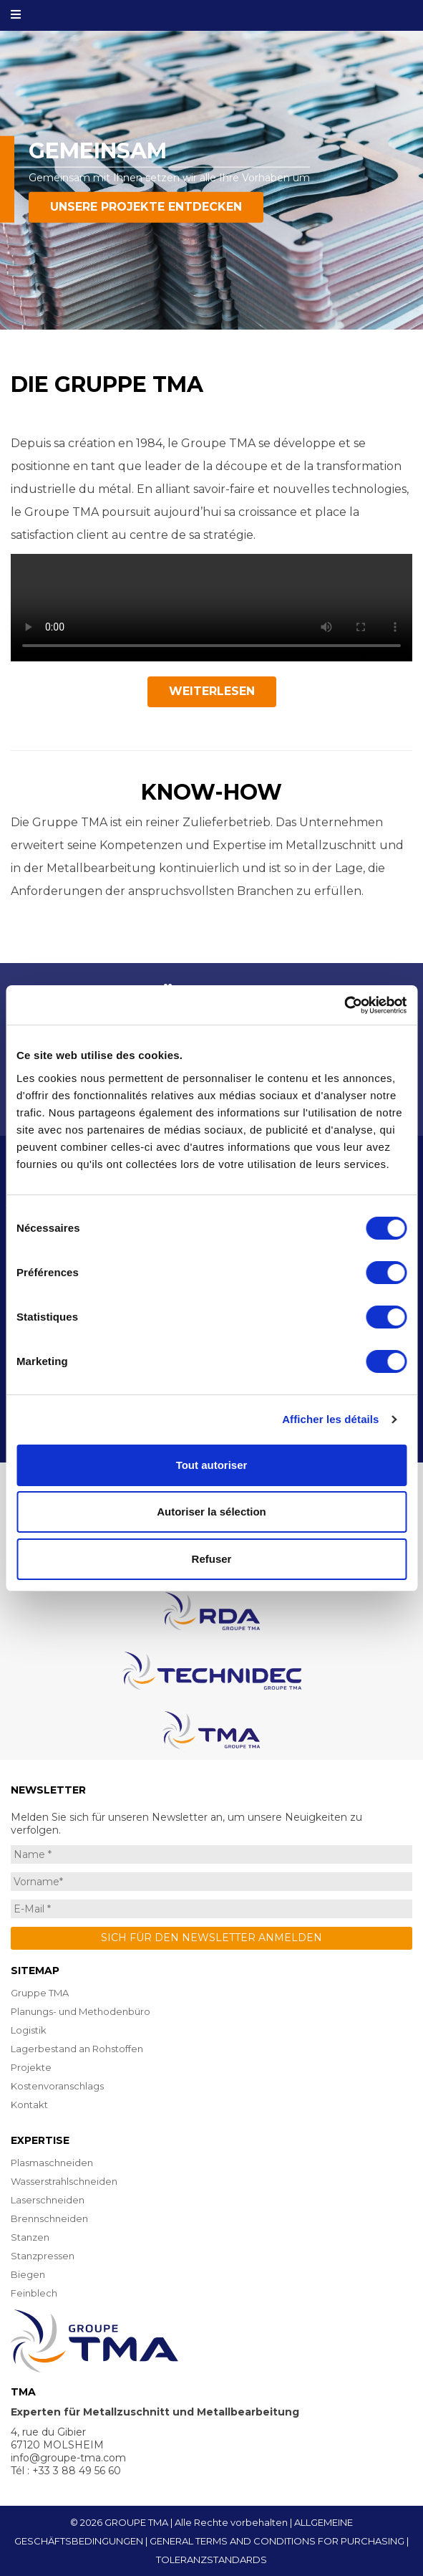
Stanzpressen (42, 2255)
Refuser (212, 1559)
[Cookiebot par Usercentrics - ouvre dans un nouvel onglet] (344, 1005)
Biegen (28, 2274)
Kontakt (29, 2104)
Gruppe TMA (40, 1992)
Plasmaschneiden (52, 2162)
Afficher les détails (330, 1419)
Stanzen (30, 2237)
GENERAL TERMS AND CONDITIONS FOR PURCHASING (277, 2541)
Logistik (29, 2030)
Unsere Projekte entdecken (146, 207)
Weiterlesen (212, 691)
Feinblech (34, 2293)
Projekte (31, 2067)
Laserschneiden (47, 2200)
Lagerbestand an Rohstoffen (77, 2048)
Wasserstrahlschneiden (64, 2181)
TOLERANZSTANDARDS (211, 2559)
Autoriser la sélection (211, 1511)
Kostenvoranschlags (57, 2086)
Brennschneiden (49, 2218)
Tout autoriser (212, 1465)
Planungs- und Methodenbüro (80, 2011)
